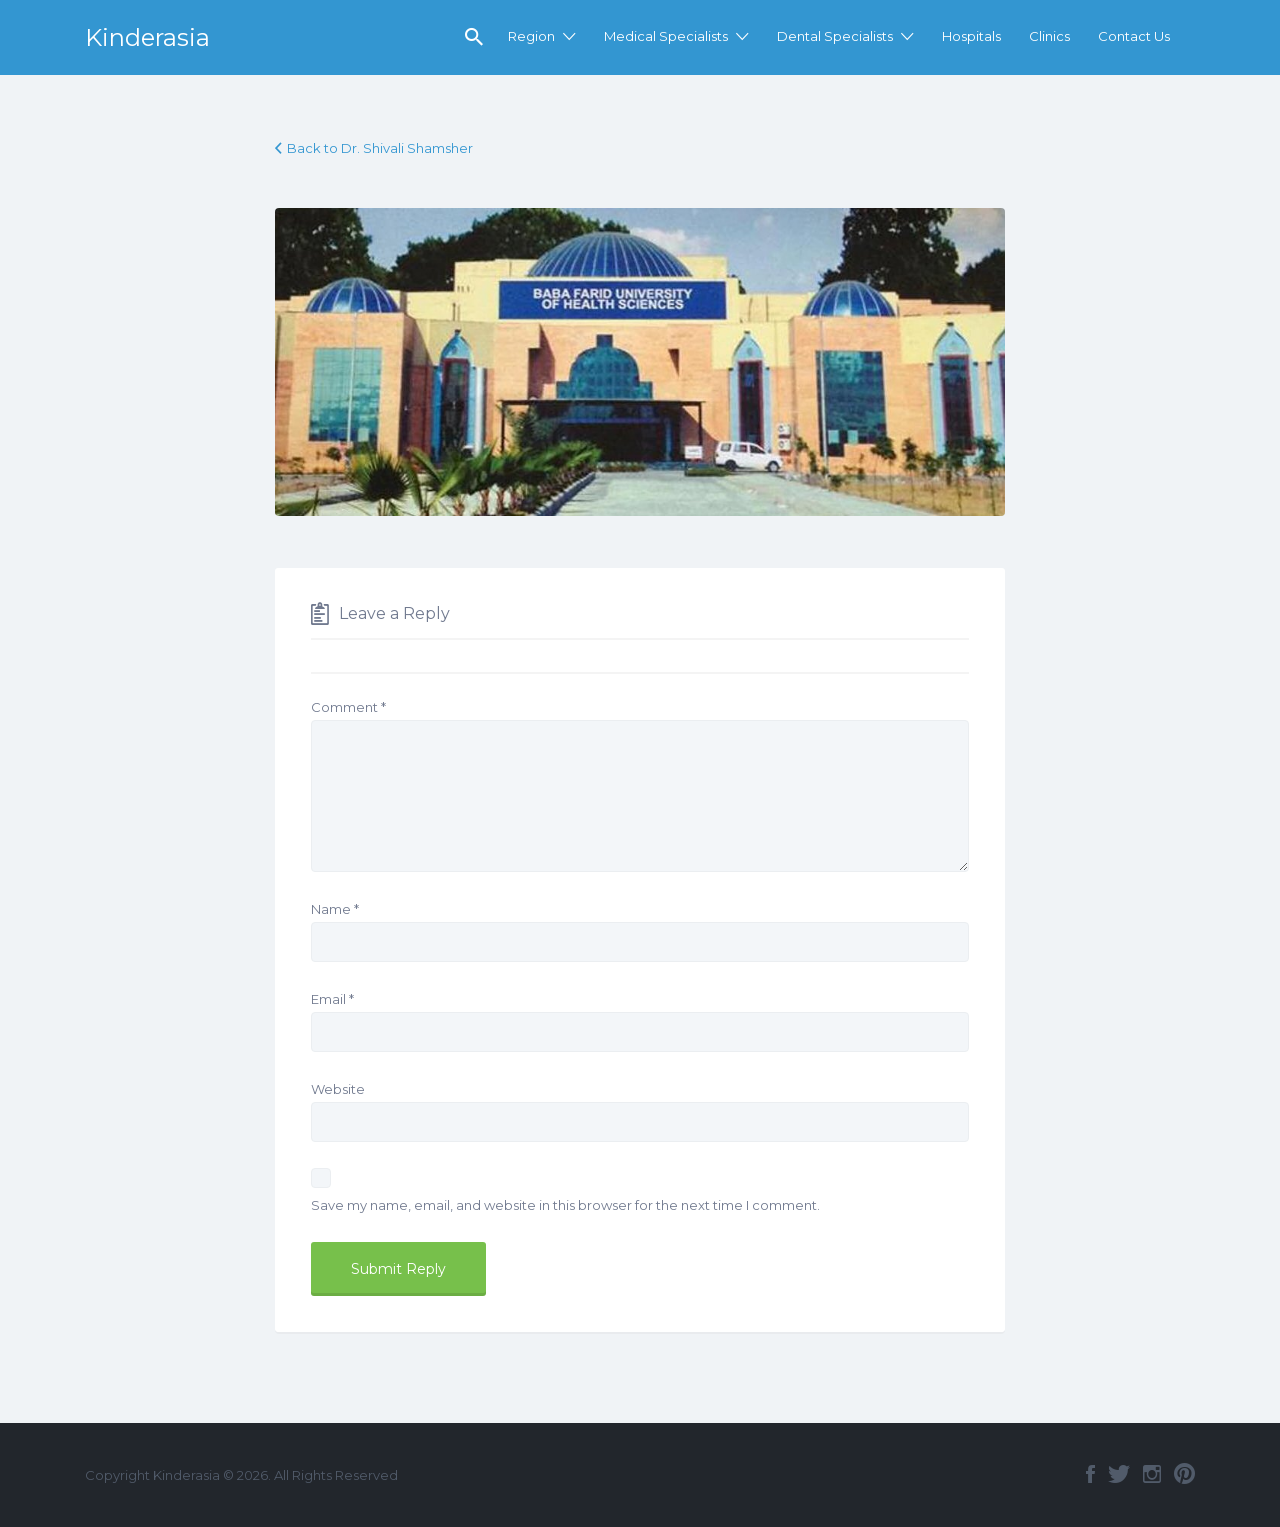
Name (335, 909)
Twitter (1119, 1474)
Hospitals (971, 36)
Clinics (1049, 36)
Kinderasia (147, 37)
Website (338, 1089)
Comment (348, 707)
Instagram (1152, 1474)
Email (332, 999)
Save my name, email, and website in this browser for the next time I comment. (565, 1205)
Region (531, 36)
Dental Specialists (835, 36)
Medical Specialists (666, 36)
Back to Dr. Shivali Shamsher (380, 148)
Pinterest (1184, 1474)
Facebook (1090, 1474)
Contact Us (1134, 36)
